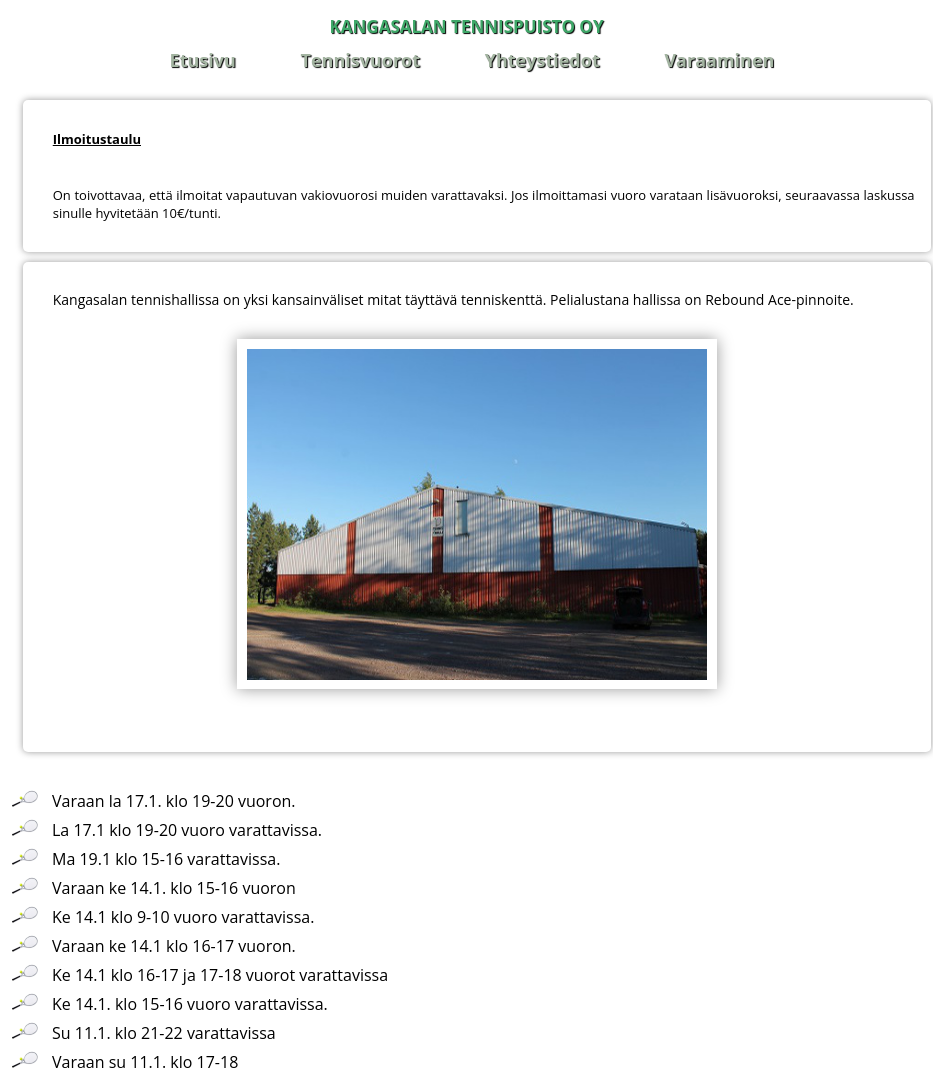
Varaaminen (719, 60)
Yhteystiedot (542, 60)
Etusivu (203, 60)
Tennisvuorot (361, 60)
